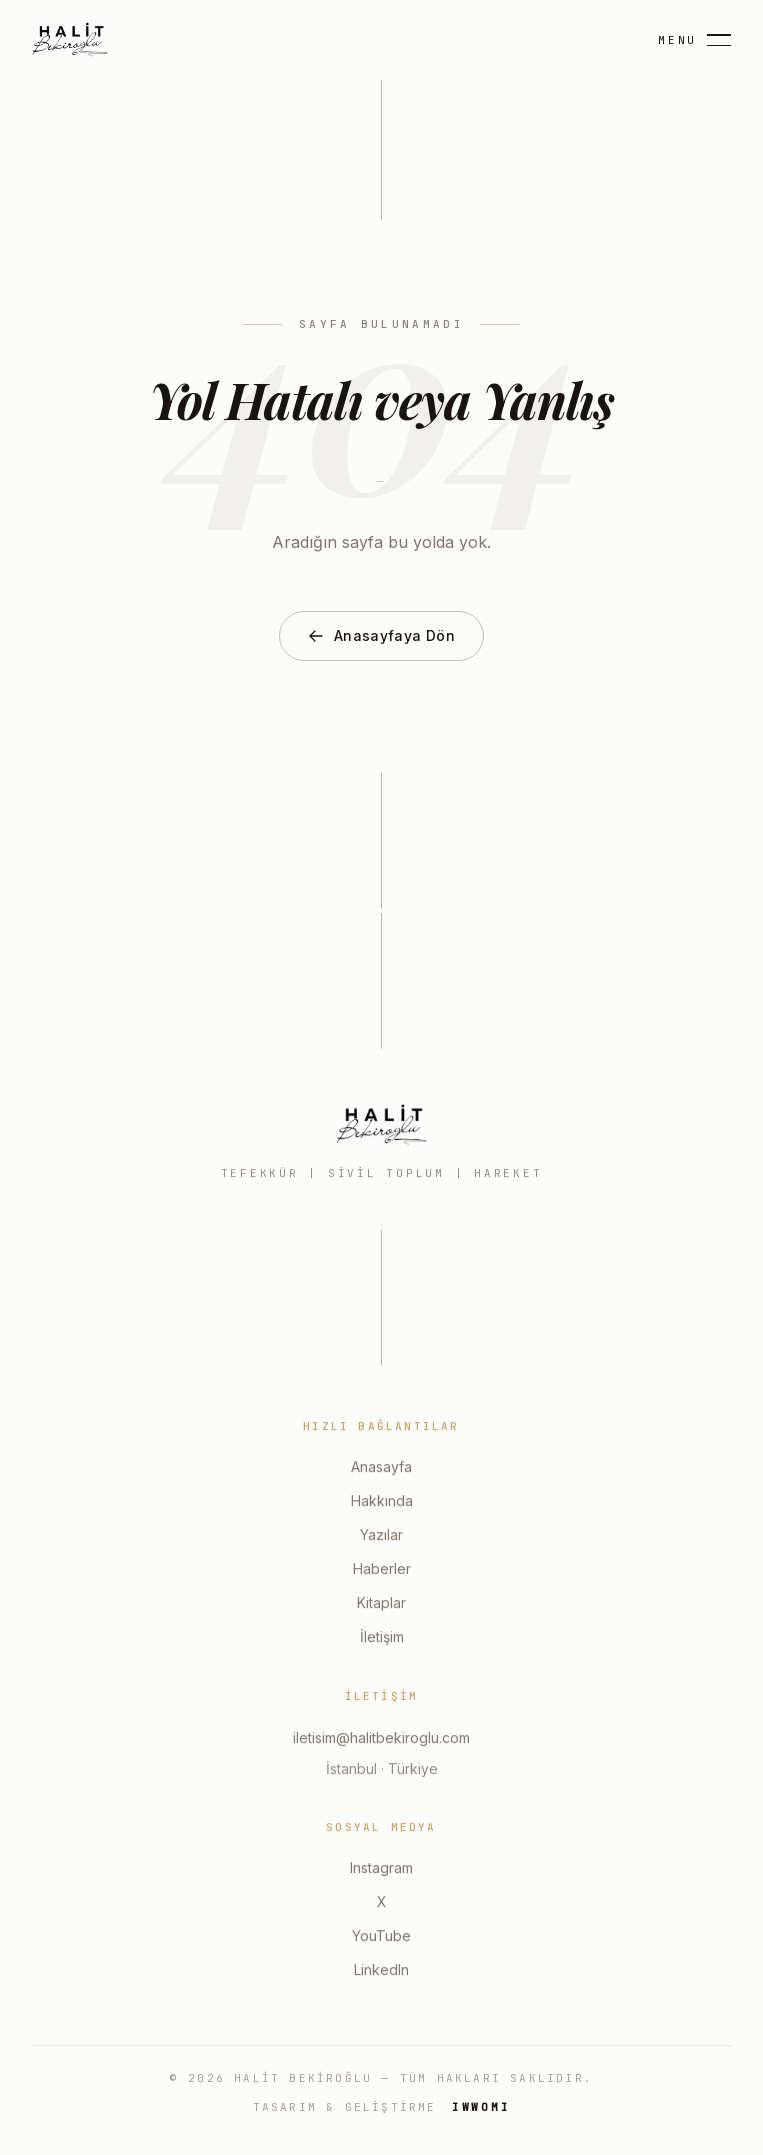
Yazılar (381, 1537)
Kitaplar (381, 1605)
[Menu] (694, 40)
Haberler (382, 1571)
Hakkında (382, 1503)
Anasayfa (381, 1469)
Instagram (381, 1870)
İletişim (382, 1639)
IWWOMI (481, 2107)
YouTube (381, 1938)
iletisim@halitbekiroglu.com (381, 1739)
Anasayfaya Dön (381, 636)
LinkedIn (381, 1972)
